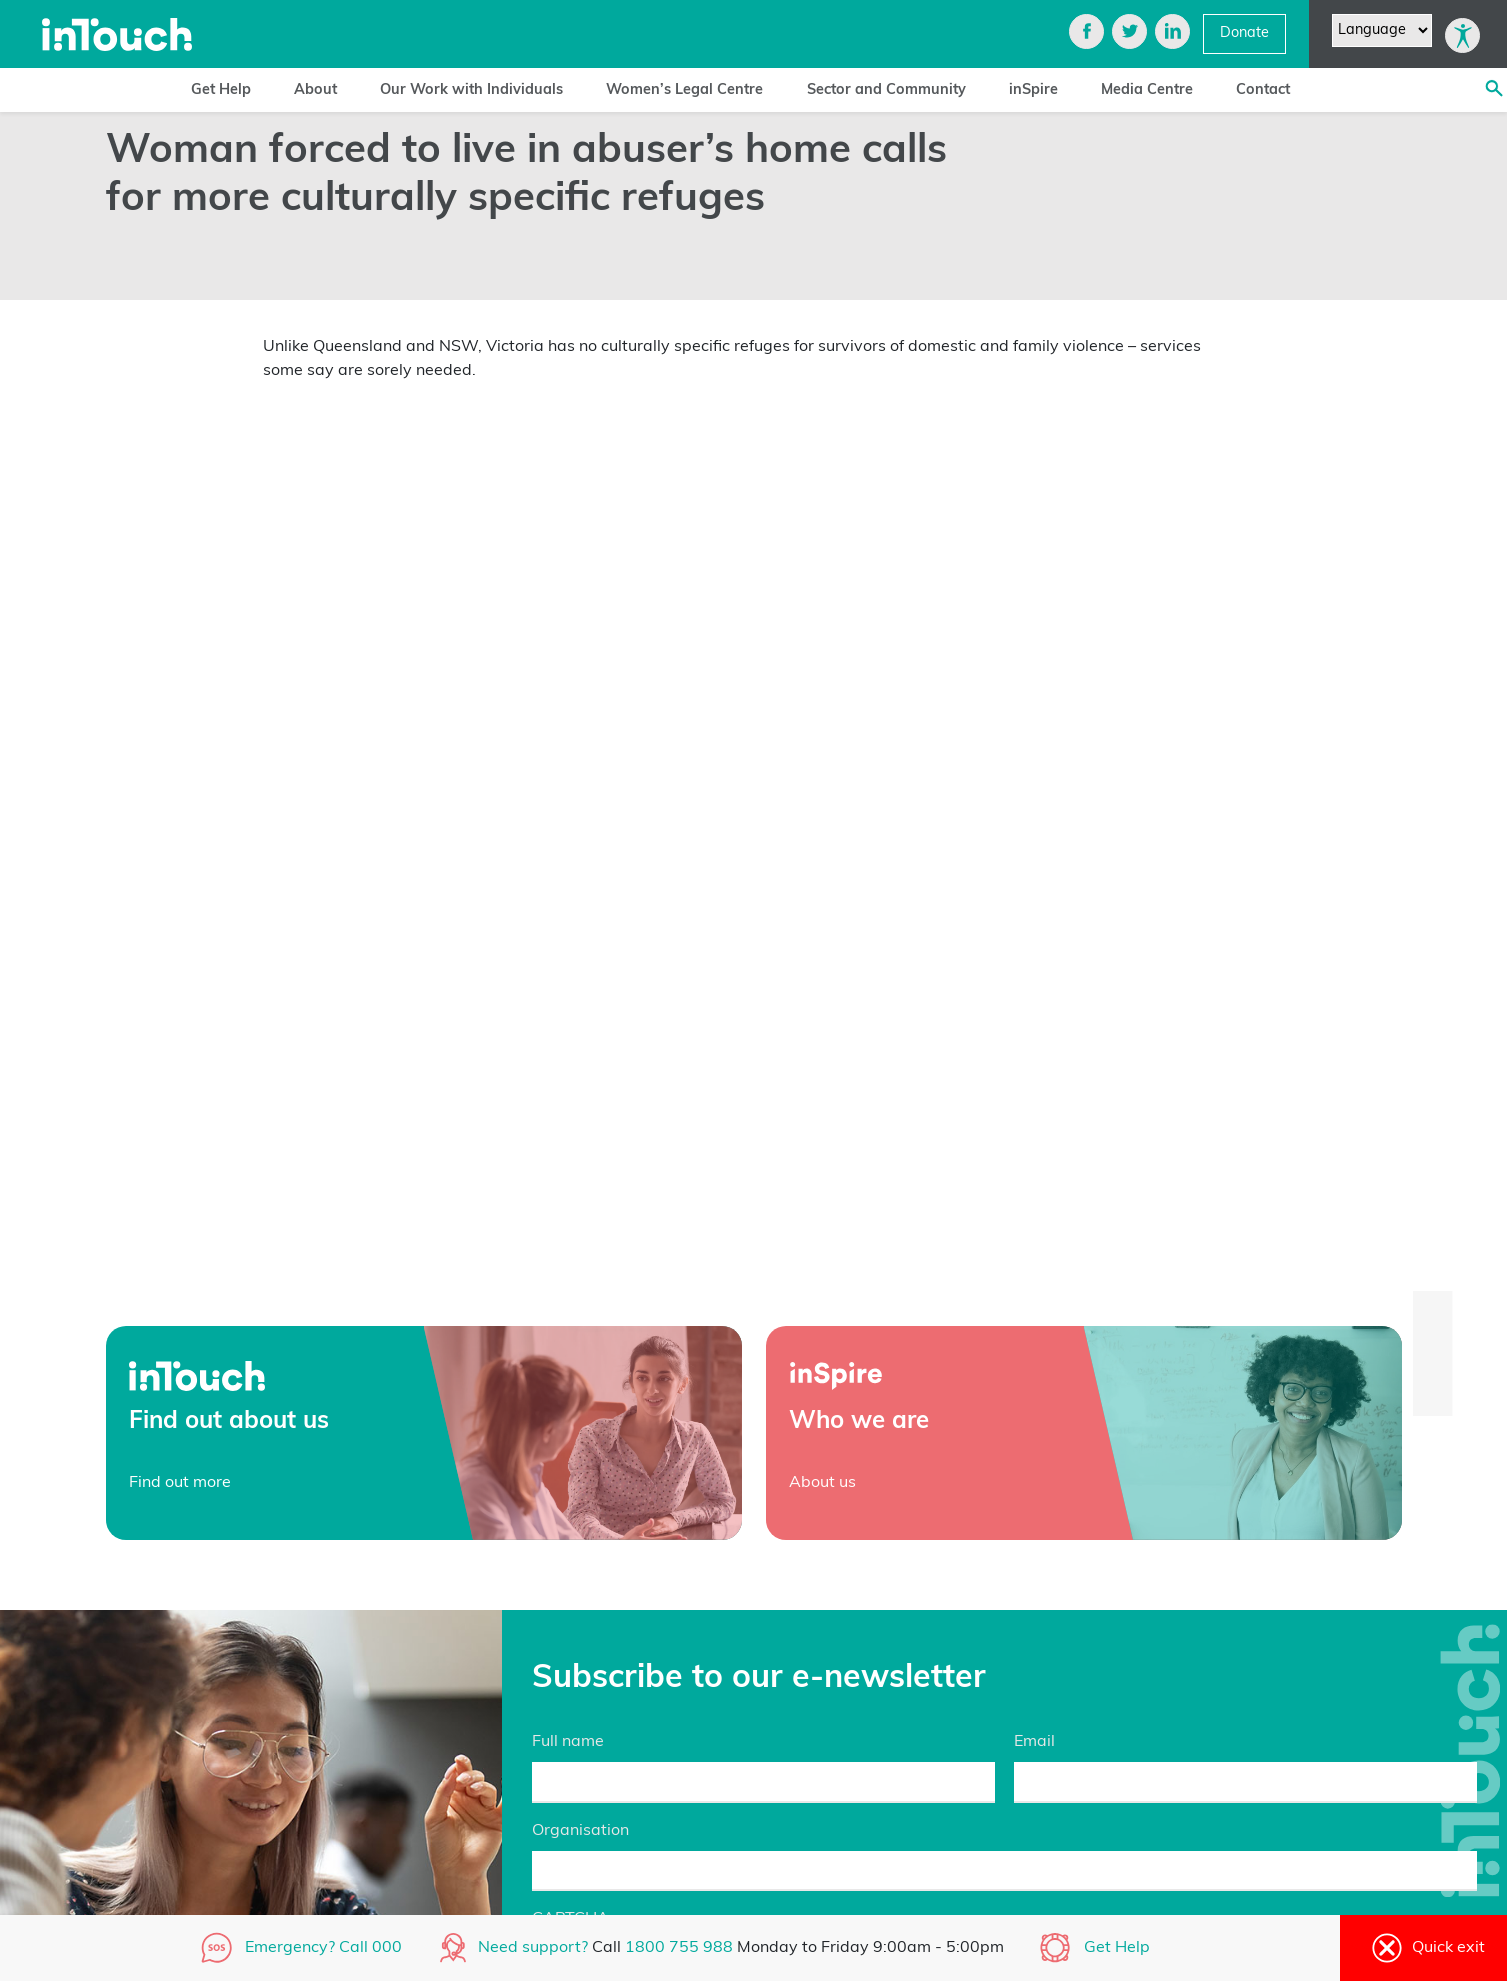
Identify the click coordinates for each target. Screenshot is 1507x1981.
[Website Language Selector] (1382, 30)
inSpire (1033, 90)
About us (822, 1483)
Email (1034, 1742)
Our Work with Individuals (471, 90)
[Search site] (1494, 90)
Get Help (221, 90)
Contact (1263, 90)
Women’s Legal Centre (684, 90)
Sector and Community (886, 90)
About (315, 90)
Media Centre (1147, 90)
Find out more (180, 1483)
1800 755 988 (681, 1948)
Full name (568, 1742)
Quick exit (1423, 1948)
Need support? (533, 1948)
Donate (1244, 33)
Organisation (580, 1831)
